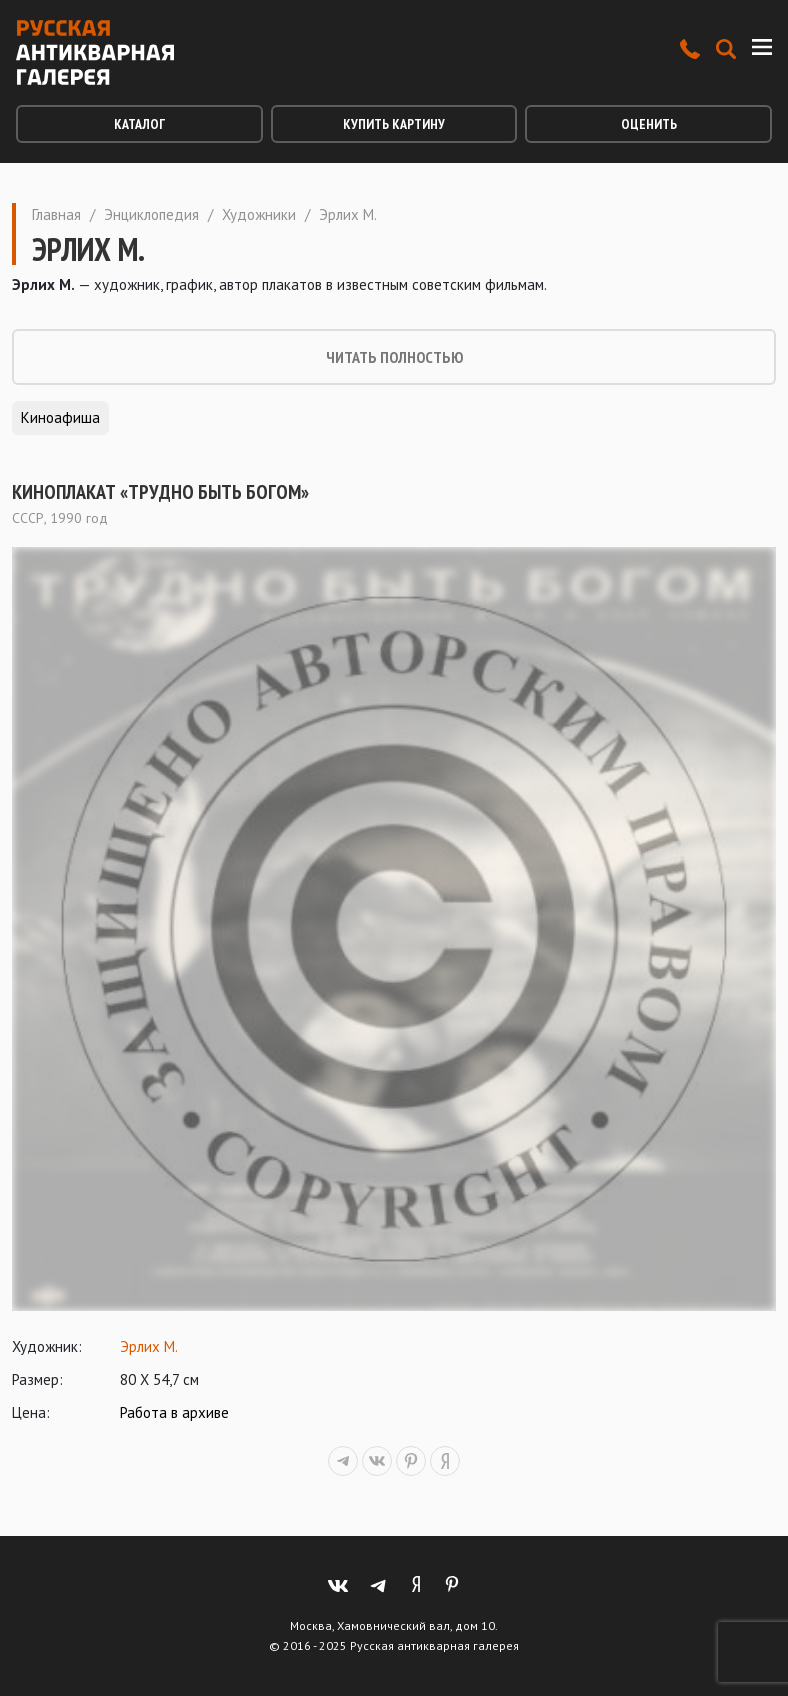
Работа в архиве (174, 1412)
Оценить (649, 124)
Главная (56, 214)
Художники (259, 214)
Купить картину (394, 124)
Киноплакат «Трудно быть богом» (160, 492)
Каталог (139, 124)
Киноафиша (60, 417)
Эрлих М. (149, 1346)
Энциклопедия (151, 214)
